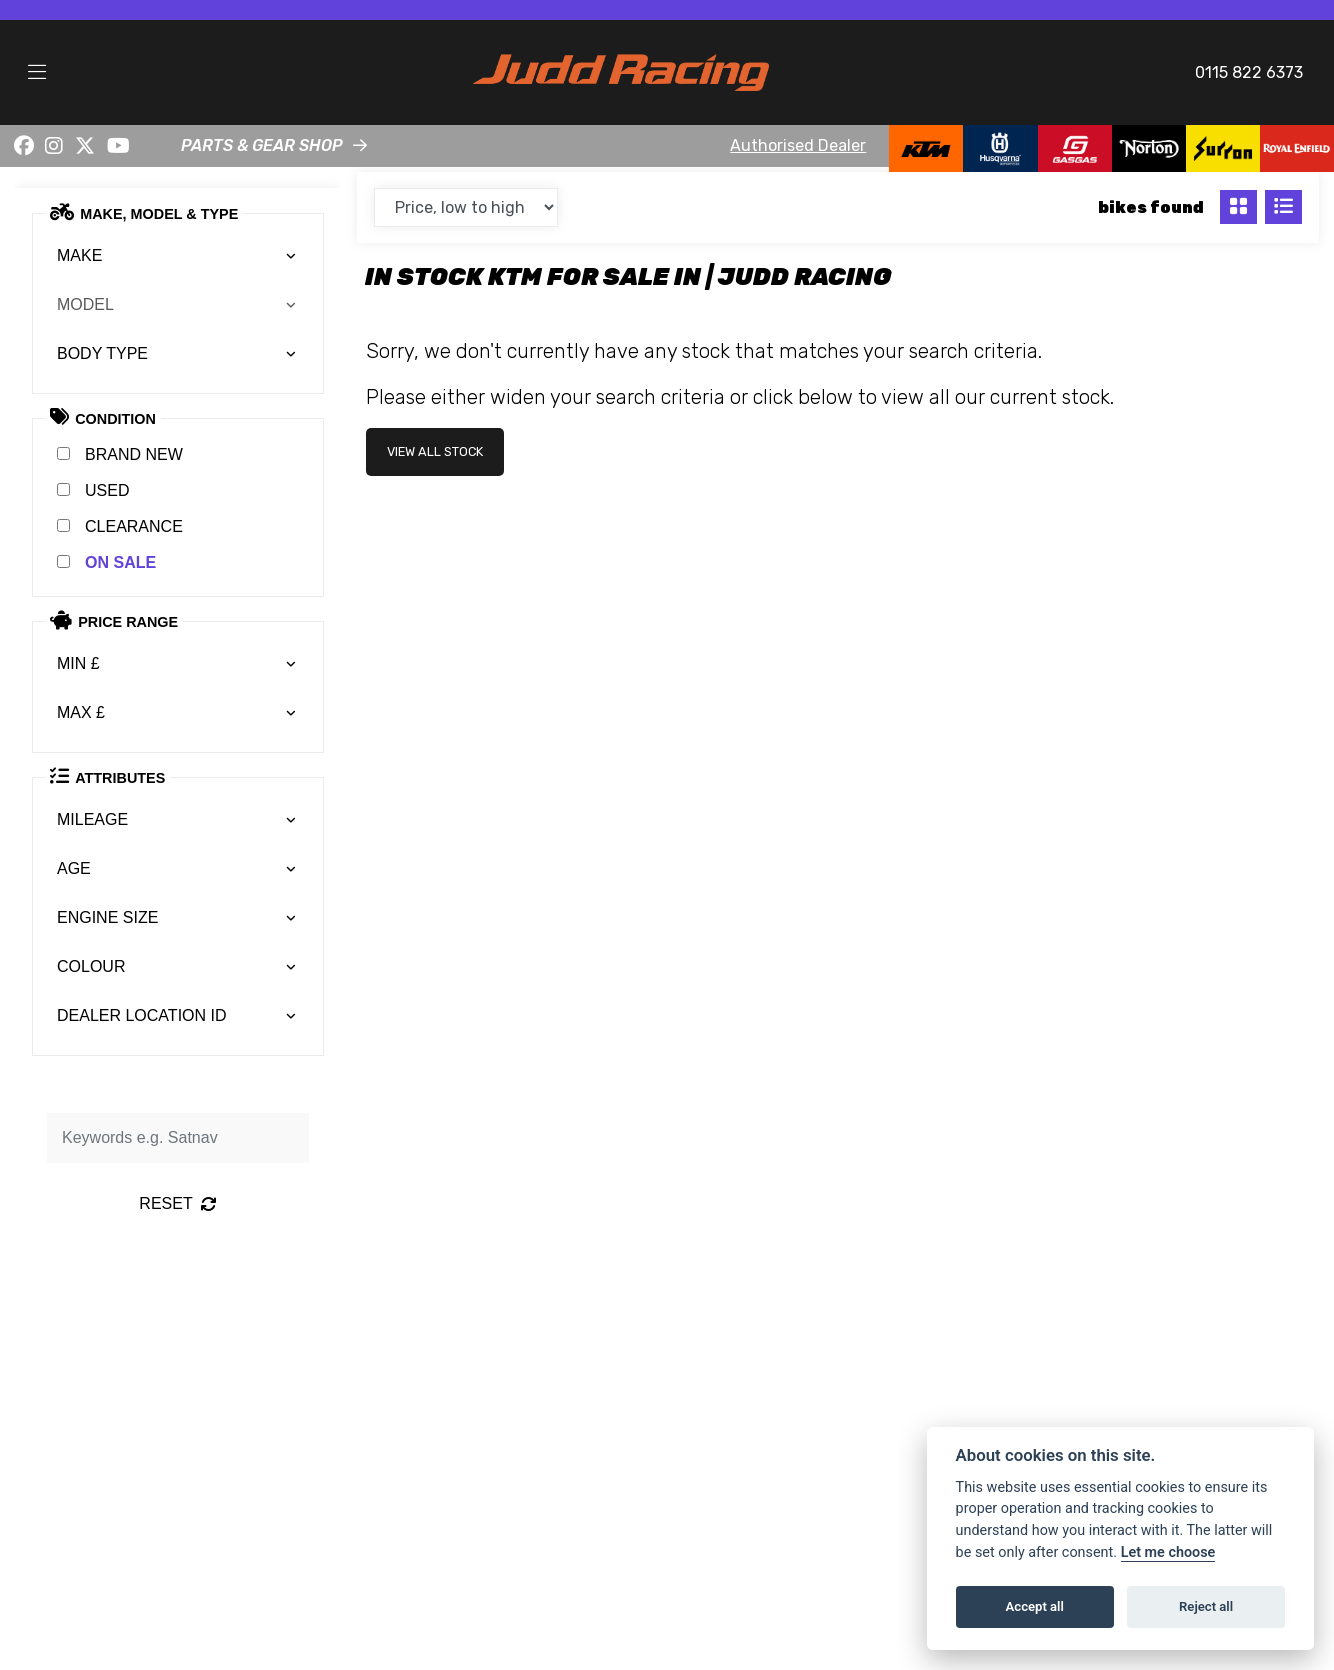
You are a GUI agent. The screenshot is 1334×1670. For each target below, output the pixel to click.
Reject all (1206, 1606)
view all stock (435, 451)
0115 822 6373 (1249, 72)
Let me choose (1168, 1552)
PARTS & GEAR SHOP (262, 145)
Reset (177, 1203)
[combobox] (178, 256)
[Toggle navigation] (37, 73)
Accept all (1035, 1606)
